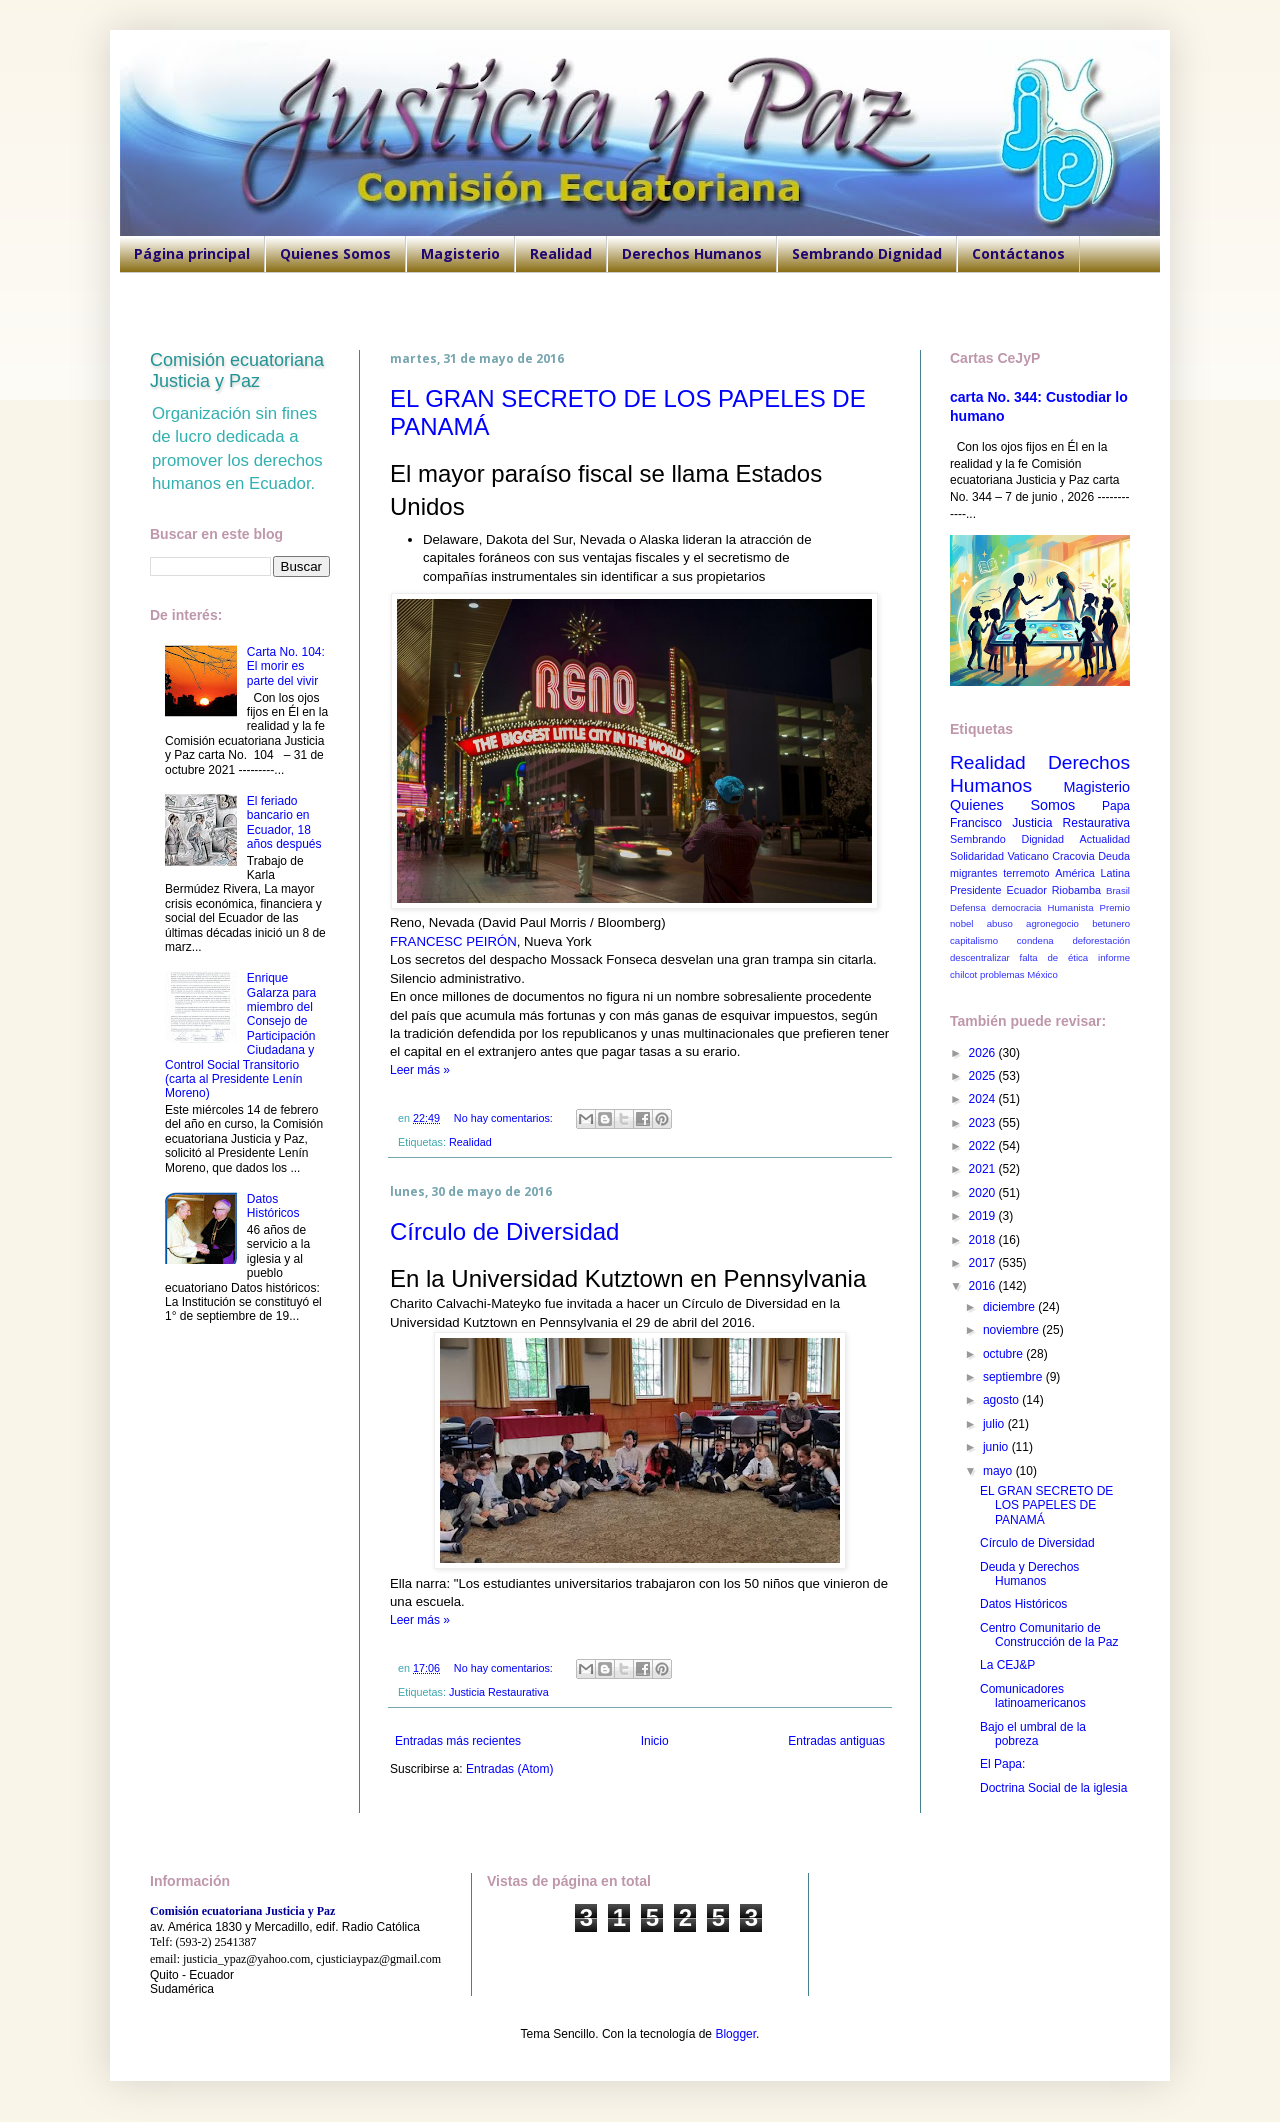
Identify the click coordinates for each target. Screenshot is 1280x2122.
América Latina (1092, 873)
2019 (984, 1216)
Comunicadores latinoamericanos (1033, 1696)
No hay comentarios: (505, 1118)
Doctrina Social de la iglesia (1053, 1788)
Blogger (735, 2034)
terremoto (1026, 873)
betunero (1111, 923)
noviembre (1012, 1330)
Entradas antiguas (836, 1741)
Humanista (1071, 907)
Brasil (1118, 890)
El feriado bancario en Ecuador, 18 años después (284, 822)
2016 (984, 1286)
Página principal (192, 253)
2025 (984, 1076)
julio (995, 1424)
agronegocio (1052, 923)
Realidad (561, 253)
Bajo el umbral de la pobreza (1033, 1734)
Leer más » (420, 1070)
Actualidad (1105, 839)
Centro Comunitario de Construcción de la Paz (1049, 1635)
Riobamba (1076, 890)
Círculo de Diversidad (504, 1231)
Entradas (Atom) (509, 1769)
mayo (999, 1471)
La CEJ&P (1007, 1665)
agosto (1002, 1400)
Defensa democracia (995, 907)
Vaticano (1027, 856)
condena (1035, 940)
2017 (984, 1263)
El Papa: (1002, 1764)
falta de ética (1054, 957)
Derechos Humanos (692, 253)
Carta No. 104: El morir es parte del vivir (286, 666)
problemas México (1019, 974)
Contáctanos (1018, 253)
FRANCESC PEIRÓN (453, 941)
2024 (984, 1099)
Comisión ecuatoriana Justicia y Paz (237, 370)
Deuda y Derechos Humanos (1029, 1574)
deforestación (1101, 940)
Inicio (655, 1741)
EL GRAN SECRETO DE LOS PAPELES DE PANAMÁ (1046, 1505)
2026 (984, 1053)
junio (997, 1447)
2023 (984, 1123)
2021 (984, 1169)
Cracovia (1073, 856)
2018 (984, 1240)
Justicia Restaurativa (499, 1692)
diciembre (1010, 1307)
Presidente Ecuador (998, 890)
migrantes (973, 873)
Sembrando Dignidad (867, 253)
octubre (1004, 1354)
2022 (984, 1146)
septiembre (1014, 1377)
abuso (1000, 923)
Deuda (1114, 856)
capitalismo (974, 940)
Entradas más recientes (458, 1741)
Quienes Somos (335, 253)
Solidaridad (977, 856)
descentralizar (980, 957)
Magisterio (460, 253)
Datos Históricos (273, 1206)
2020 (984, 1193)
